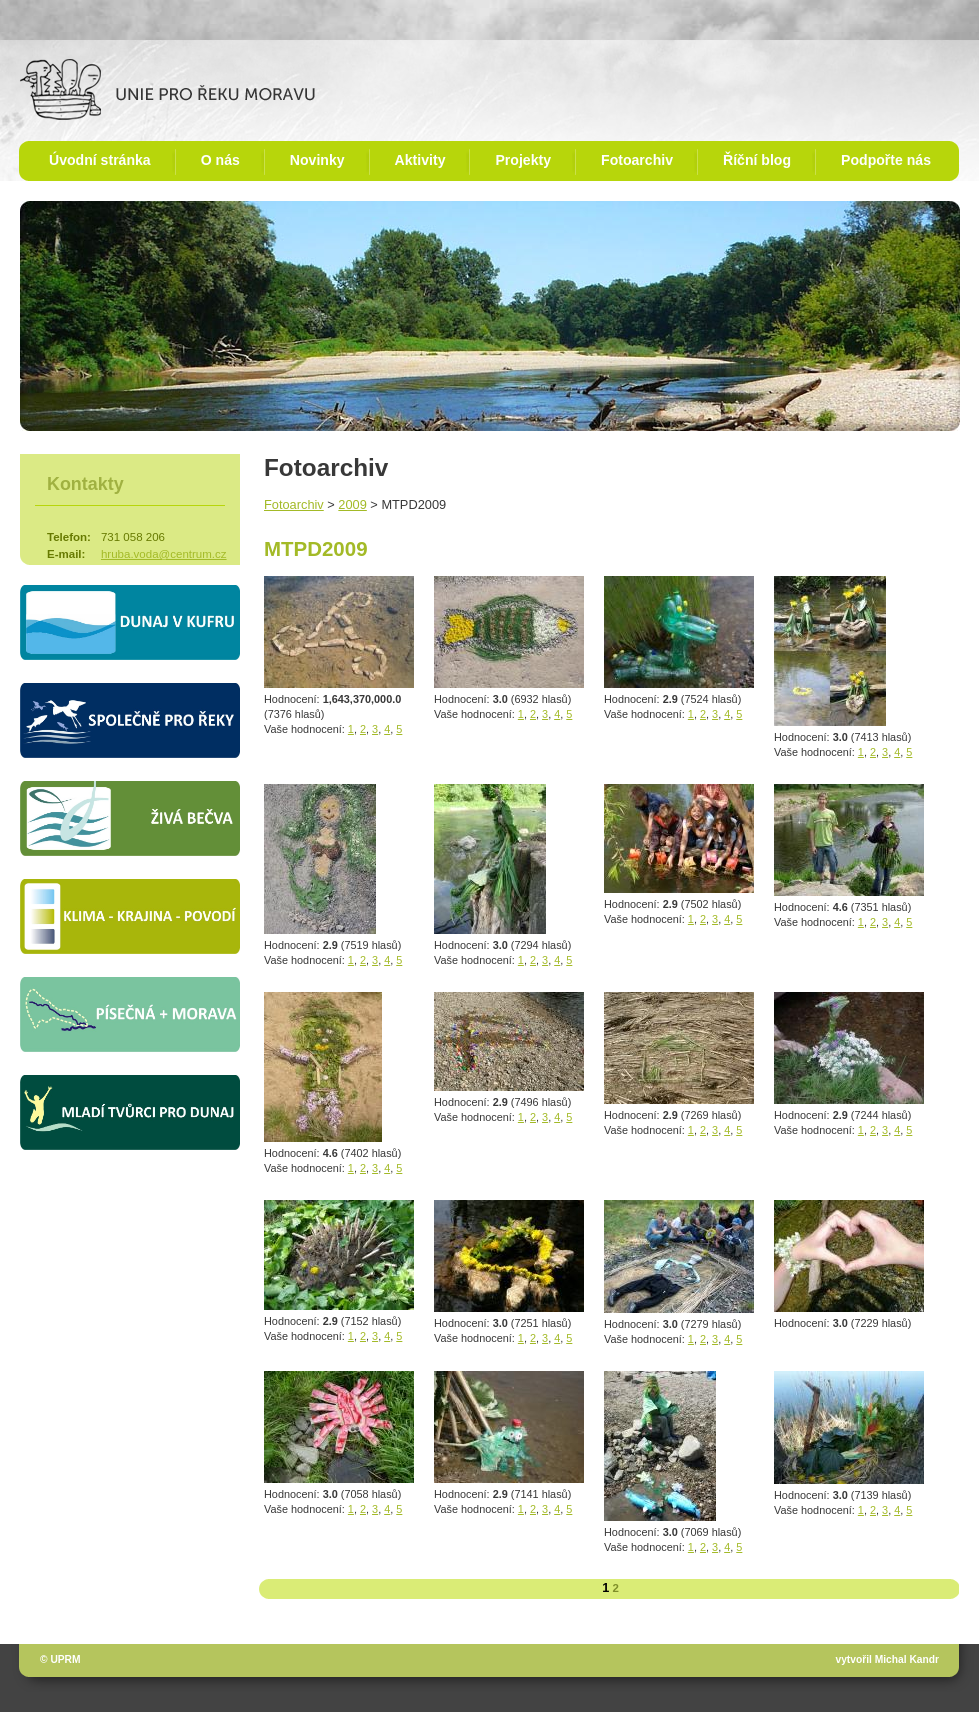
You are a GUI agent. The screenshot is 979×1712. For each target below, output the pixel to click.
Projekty (523, 160)
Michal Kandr (907, 1659)
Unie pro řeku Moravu (167, 89)
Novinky (317, 160)
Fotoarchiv (637, 160)
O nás (220, 160)
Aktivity (420, 160)
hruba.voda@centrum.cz (164, 554)
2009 (352, 504)
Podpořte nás (886, 160)
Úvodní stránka (100, 160)
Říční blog (757, 160)
